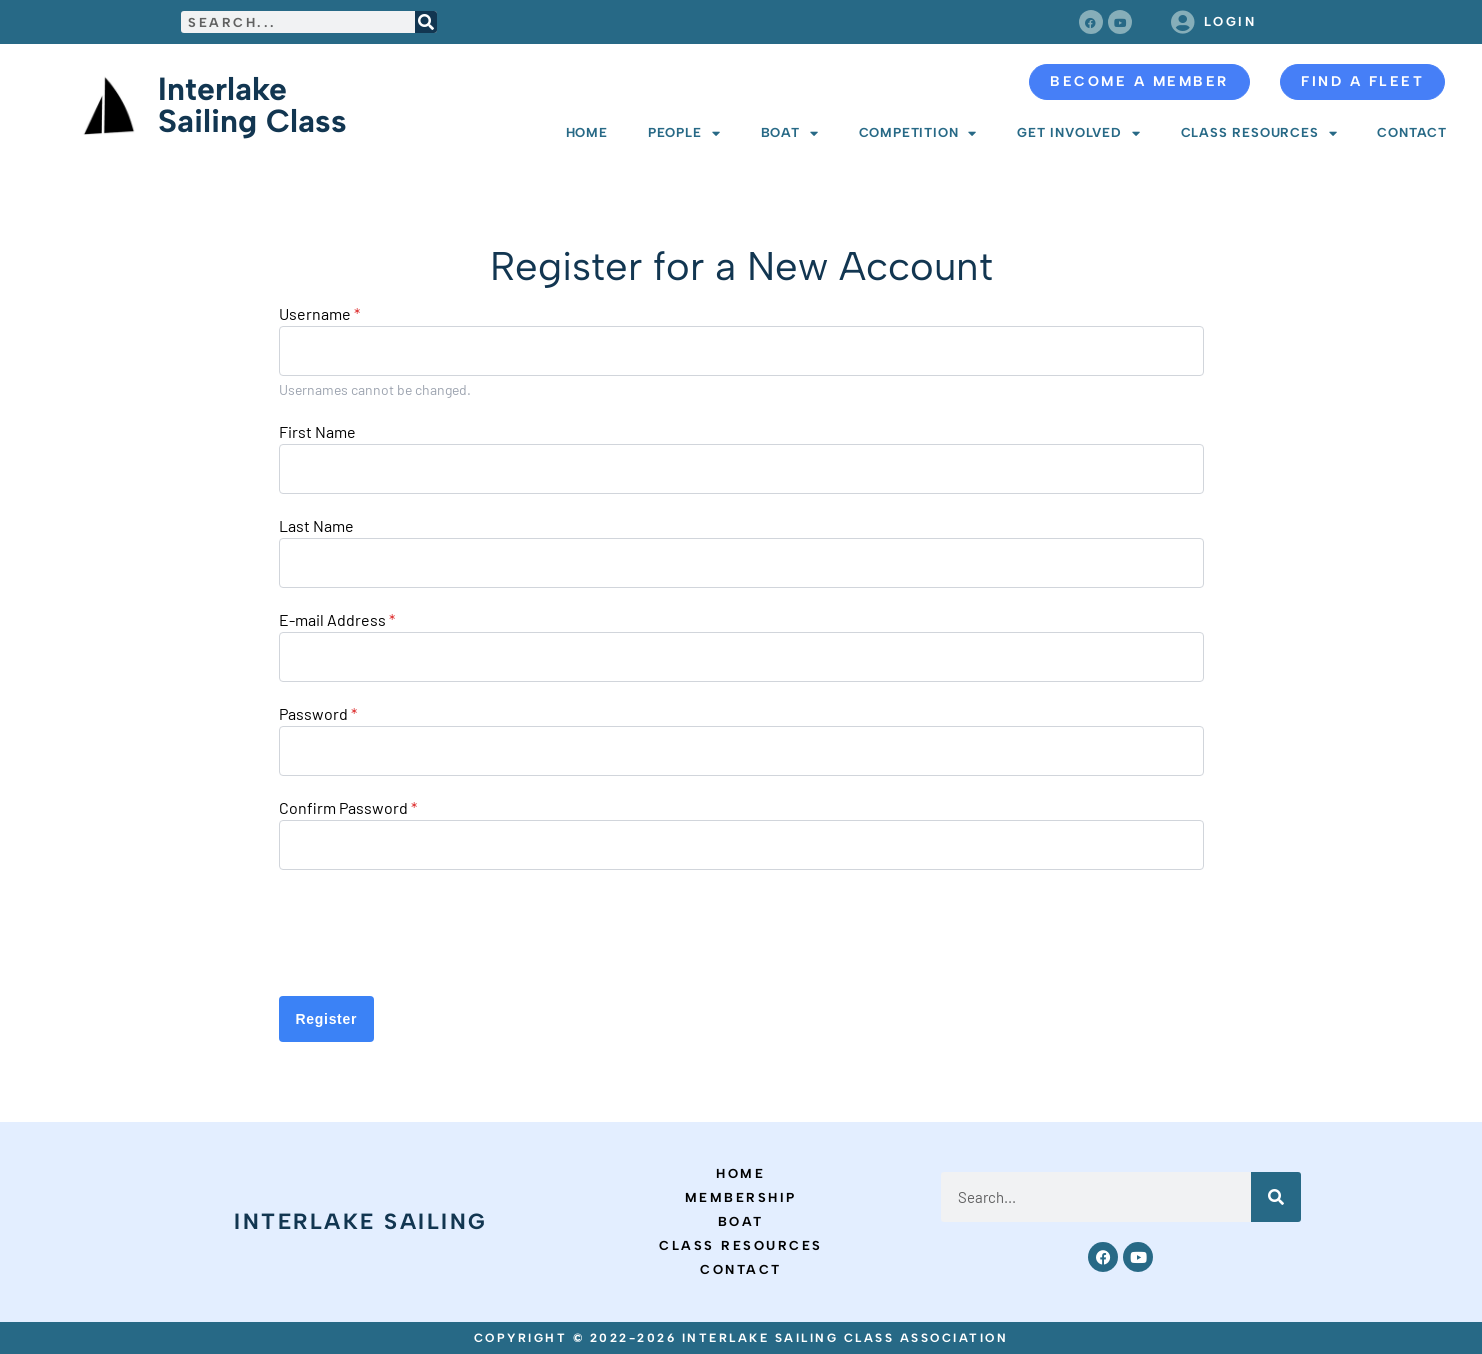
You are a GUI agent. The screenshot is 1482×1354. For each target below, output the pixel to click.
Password (318, 714)
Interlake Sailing (361, 1221)
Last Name (316, 526)
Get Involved (1078, 133)
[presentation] (431, 933)
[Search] (426, 22)
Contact (1412, 132)
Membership (741, 1197)
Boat (790, 133)
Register (327, 1019)
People (684, 133)
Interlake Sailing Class (252, 105)
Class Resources (1259, 133)
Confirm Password (348, 808)
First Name (317, 432)
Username (319, 314)
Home (587, 132)
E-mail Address (337, 620)
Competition (918, 133)
